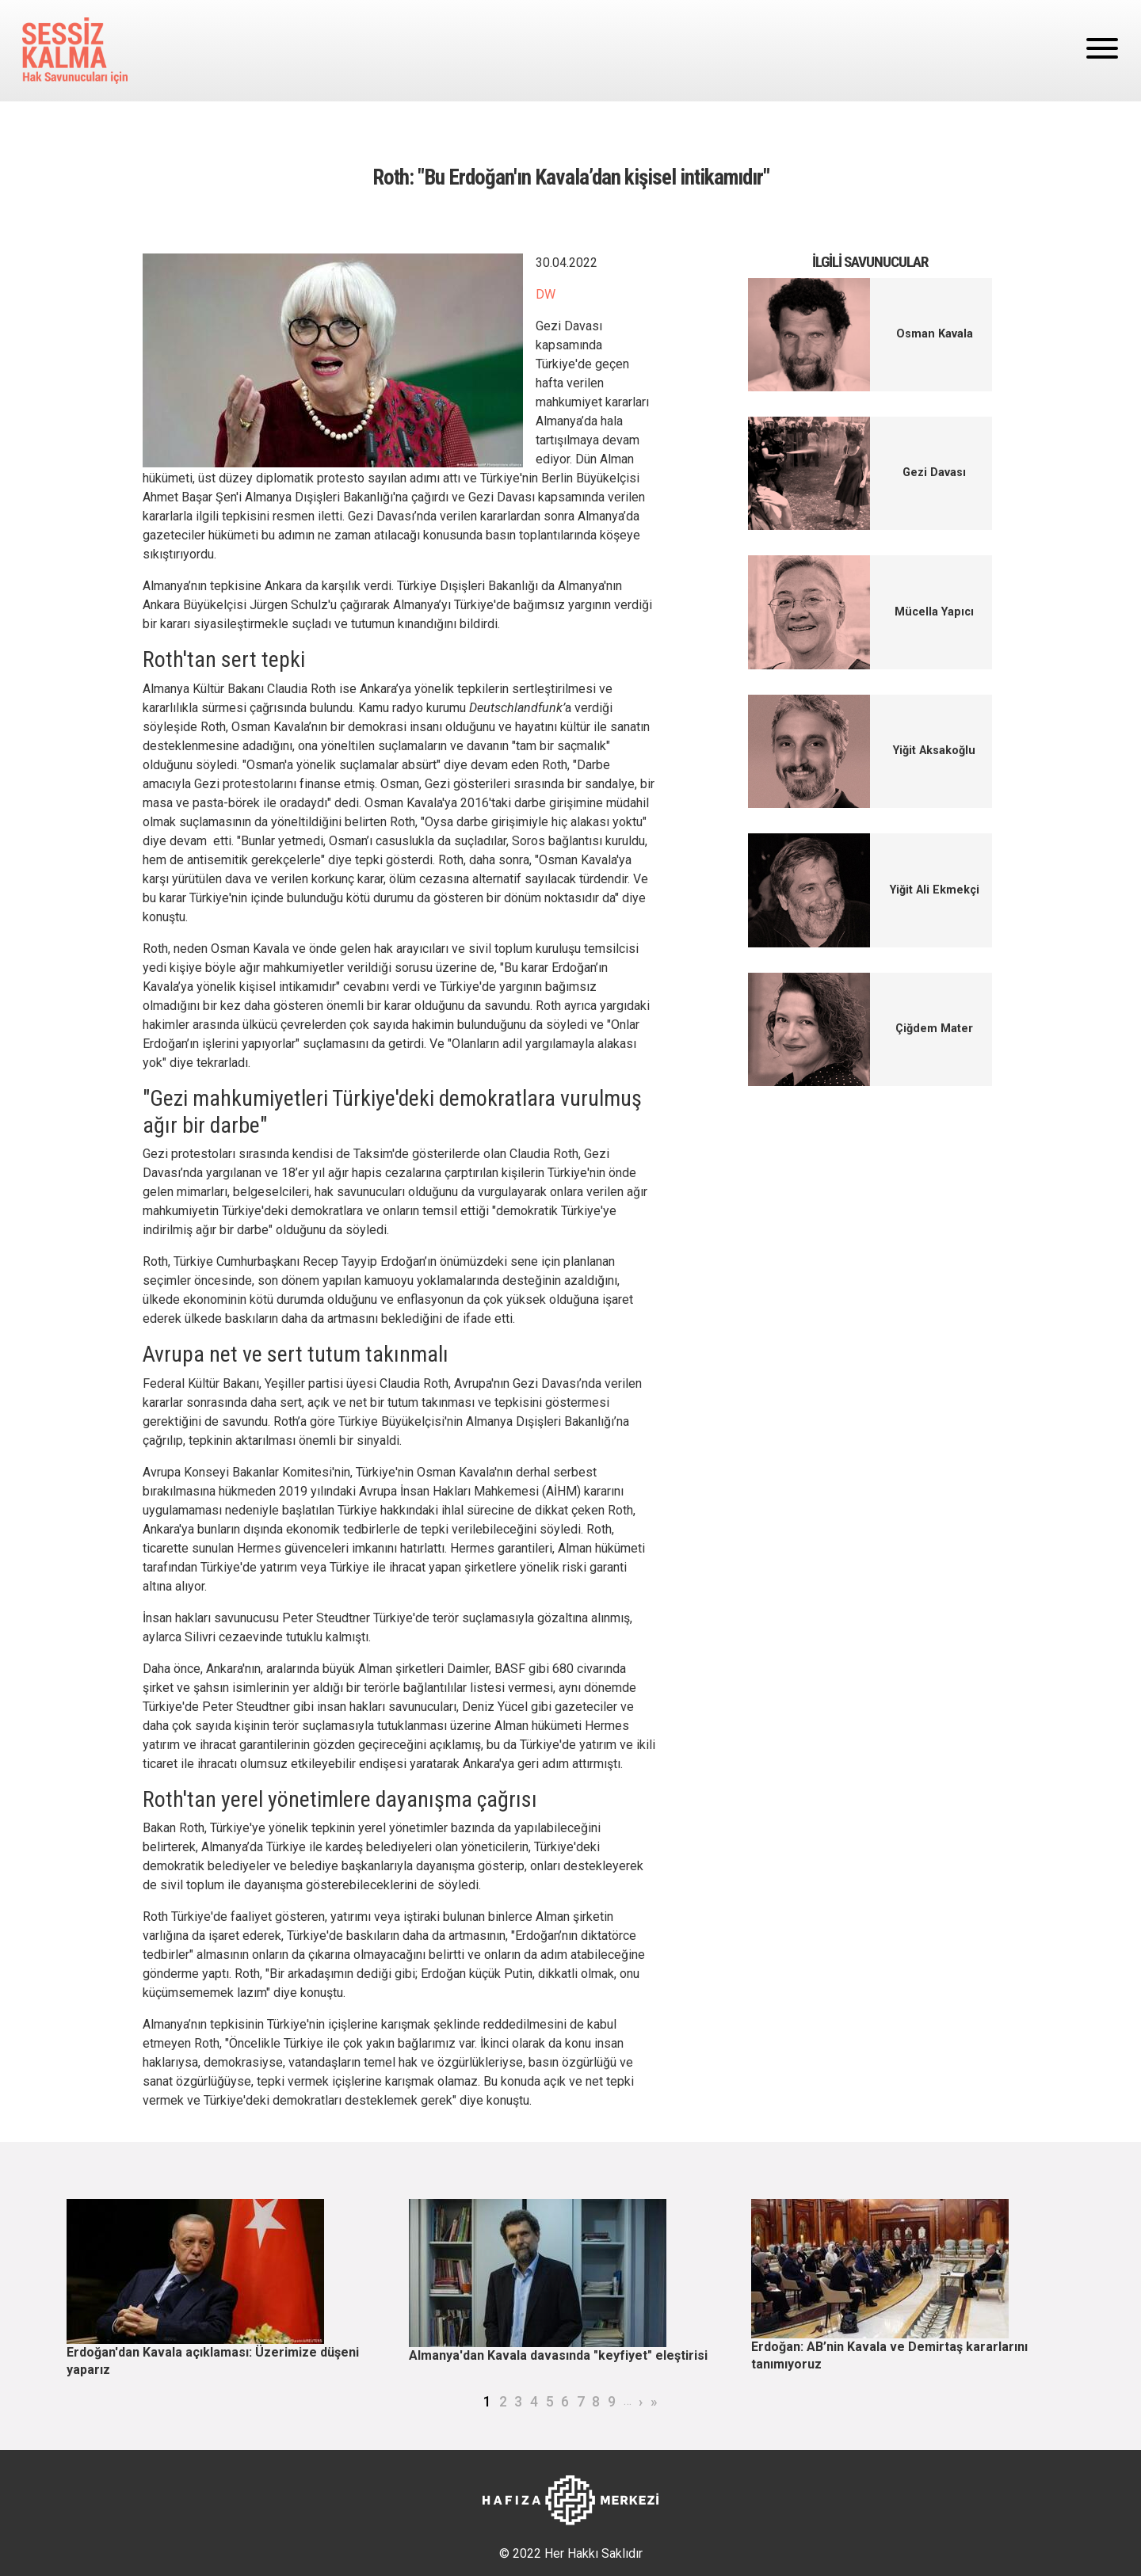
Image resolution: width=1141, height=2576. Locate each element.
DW (545, 294)
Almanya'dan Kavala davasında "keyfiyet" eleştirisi (558, 2355)
